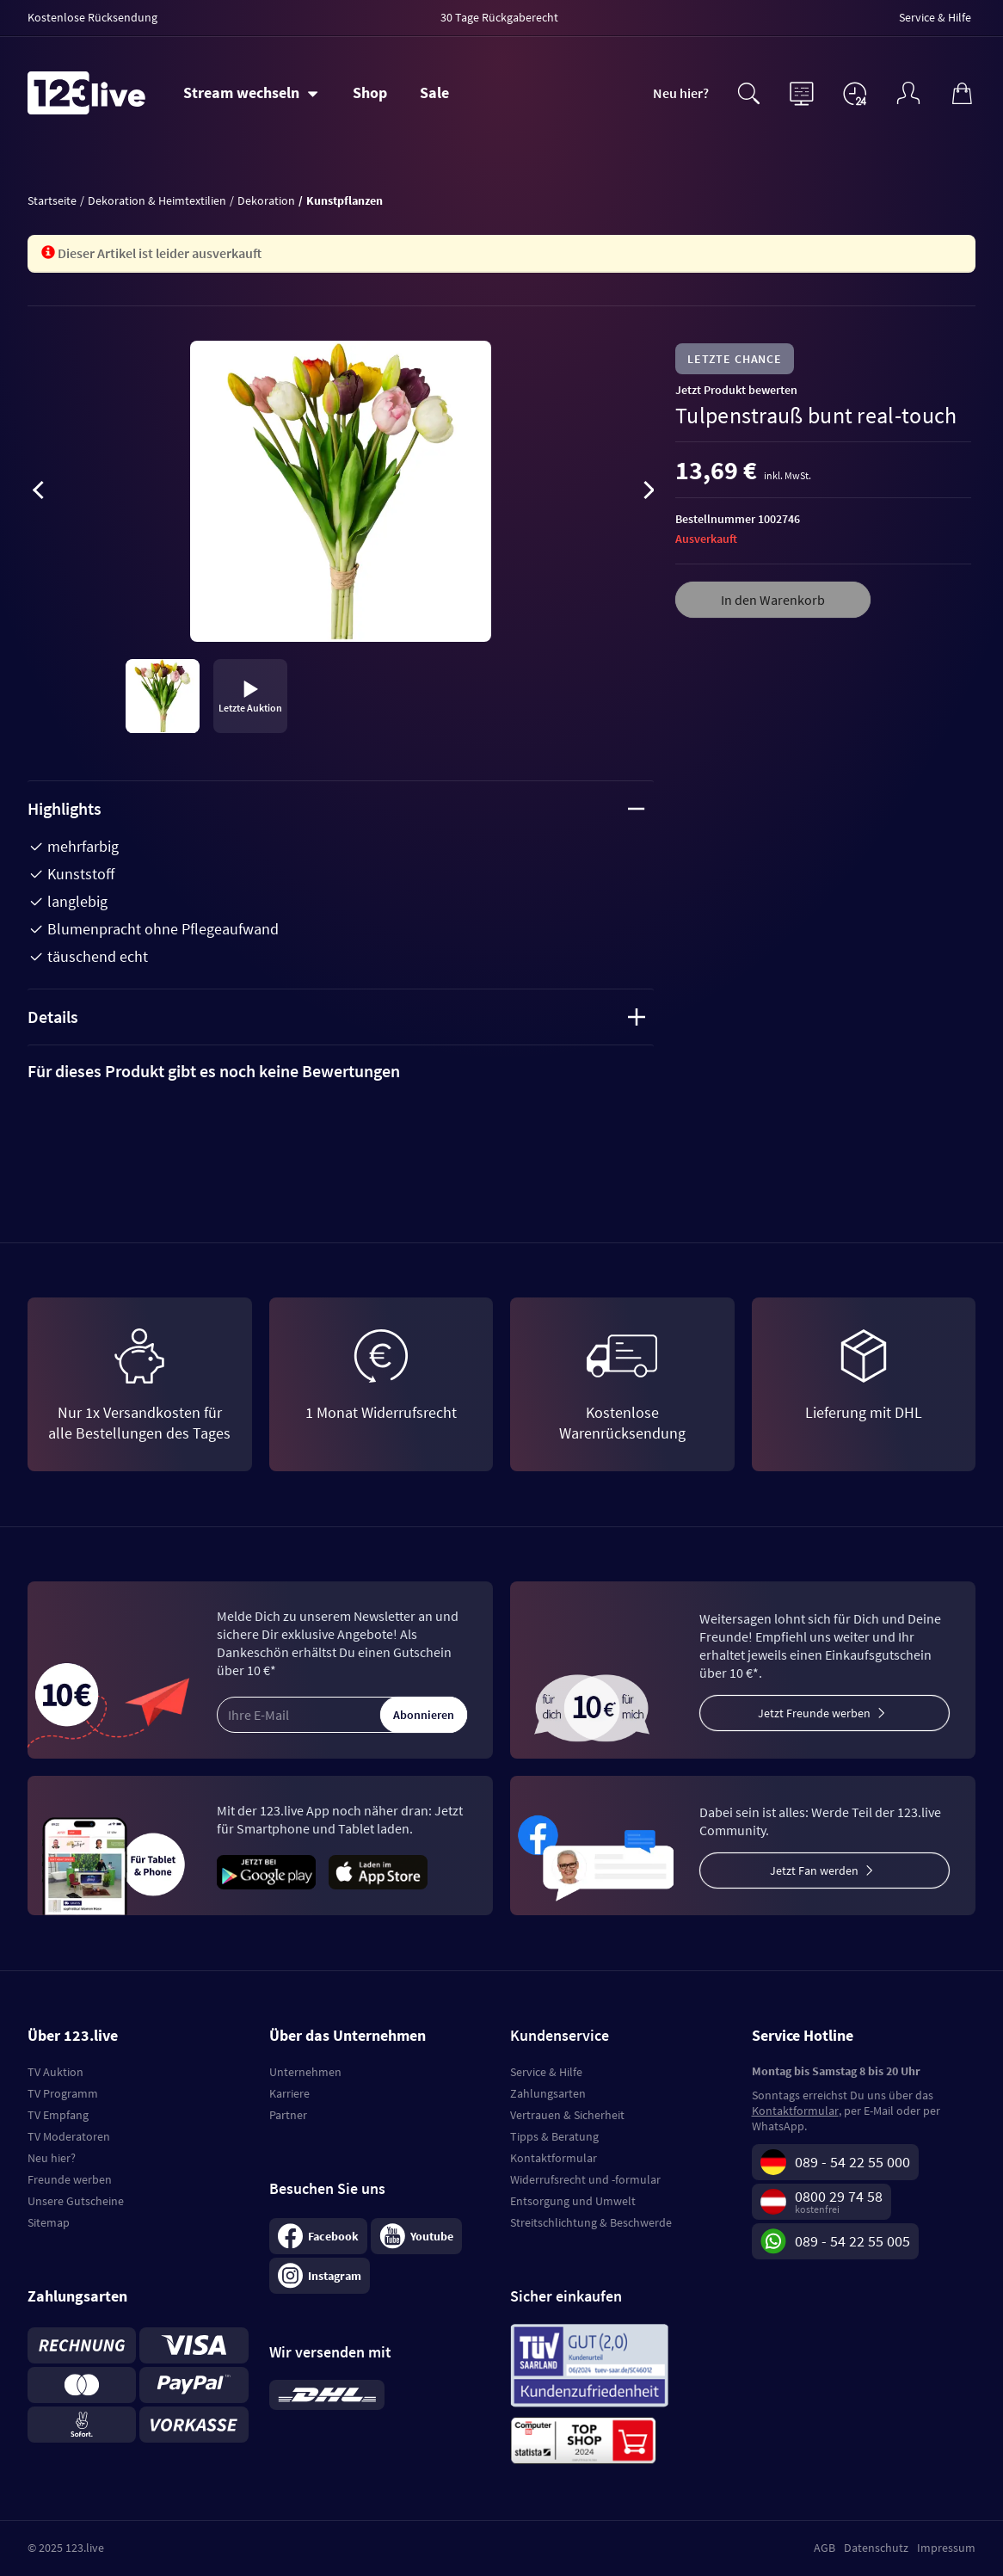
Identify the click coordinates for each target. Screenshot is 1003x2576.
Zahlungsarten (548, 2093)
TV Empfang (58, 2115)
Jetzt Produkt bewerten (736, 389)
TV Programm (63, 2093)
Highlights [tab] (336, 808)
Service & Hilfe (546, 2072)
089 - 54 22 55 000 (852, 2162)
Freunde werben (70, 2179)
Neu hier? (681, 93)
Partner (288, 2115)
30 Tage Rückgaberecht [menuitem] (499, 17)
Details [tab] (336, 1016)
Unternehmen (305, 2072)
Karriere (289, 2093)
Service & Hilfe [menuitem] (935, 17)
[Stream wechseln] (250, 93)
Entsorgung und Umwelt (573, 2201)
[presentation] (38, 493)
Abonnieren (423, 1714)
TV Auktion (55, 2072)
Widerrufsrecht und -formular (585, 2179)
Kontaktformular (553, 2158)
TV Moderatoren (69, 2136)
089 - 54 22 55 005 (852, 2241)
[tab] (341, 1071)
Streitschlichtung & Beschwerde (591, 2222)
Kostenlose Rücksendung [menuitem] (92, 17)
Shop (370, 92)
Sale (434, 92)
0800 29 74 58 (839, 2196)
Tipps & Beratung (554, 2136)
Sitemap (49, 2222)
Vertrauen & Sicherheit (567, 2115)
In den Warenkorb (773, 599)
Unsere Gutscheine (76, 2201)
